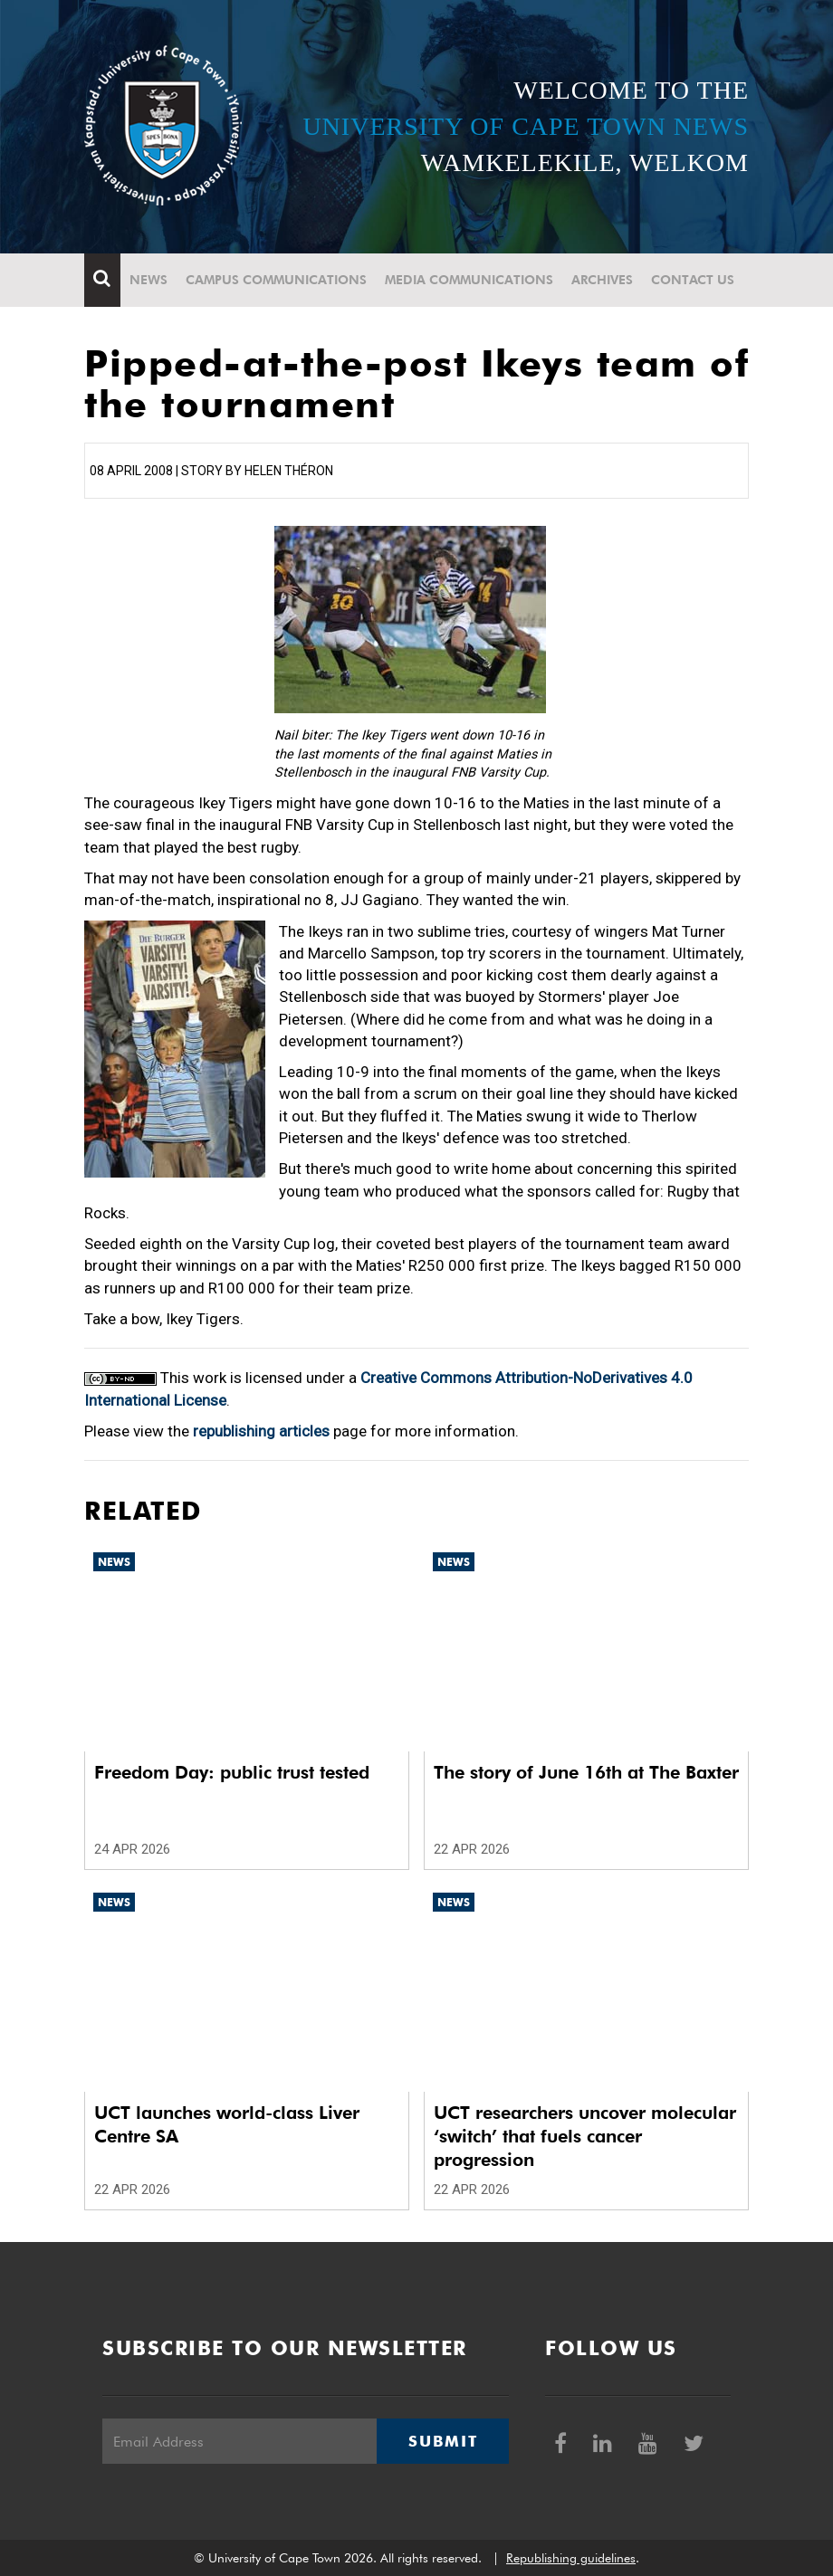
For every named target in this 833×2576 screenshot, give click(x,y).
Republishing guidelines (571, 2558)
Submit (442, 2441)
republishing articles (261, 1431)
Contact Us (692, 279)
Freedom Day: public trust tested (231, 1772)
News (148, 279)
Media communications (469, 279)
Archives (602, 279)
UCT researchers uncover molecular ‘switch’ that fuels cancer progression (585, 2136)
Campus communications (276, 279)
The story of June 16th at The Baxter (586, 1772)
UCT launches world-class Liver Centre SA (226, 2124)
